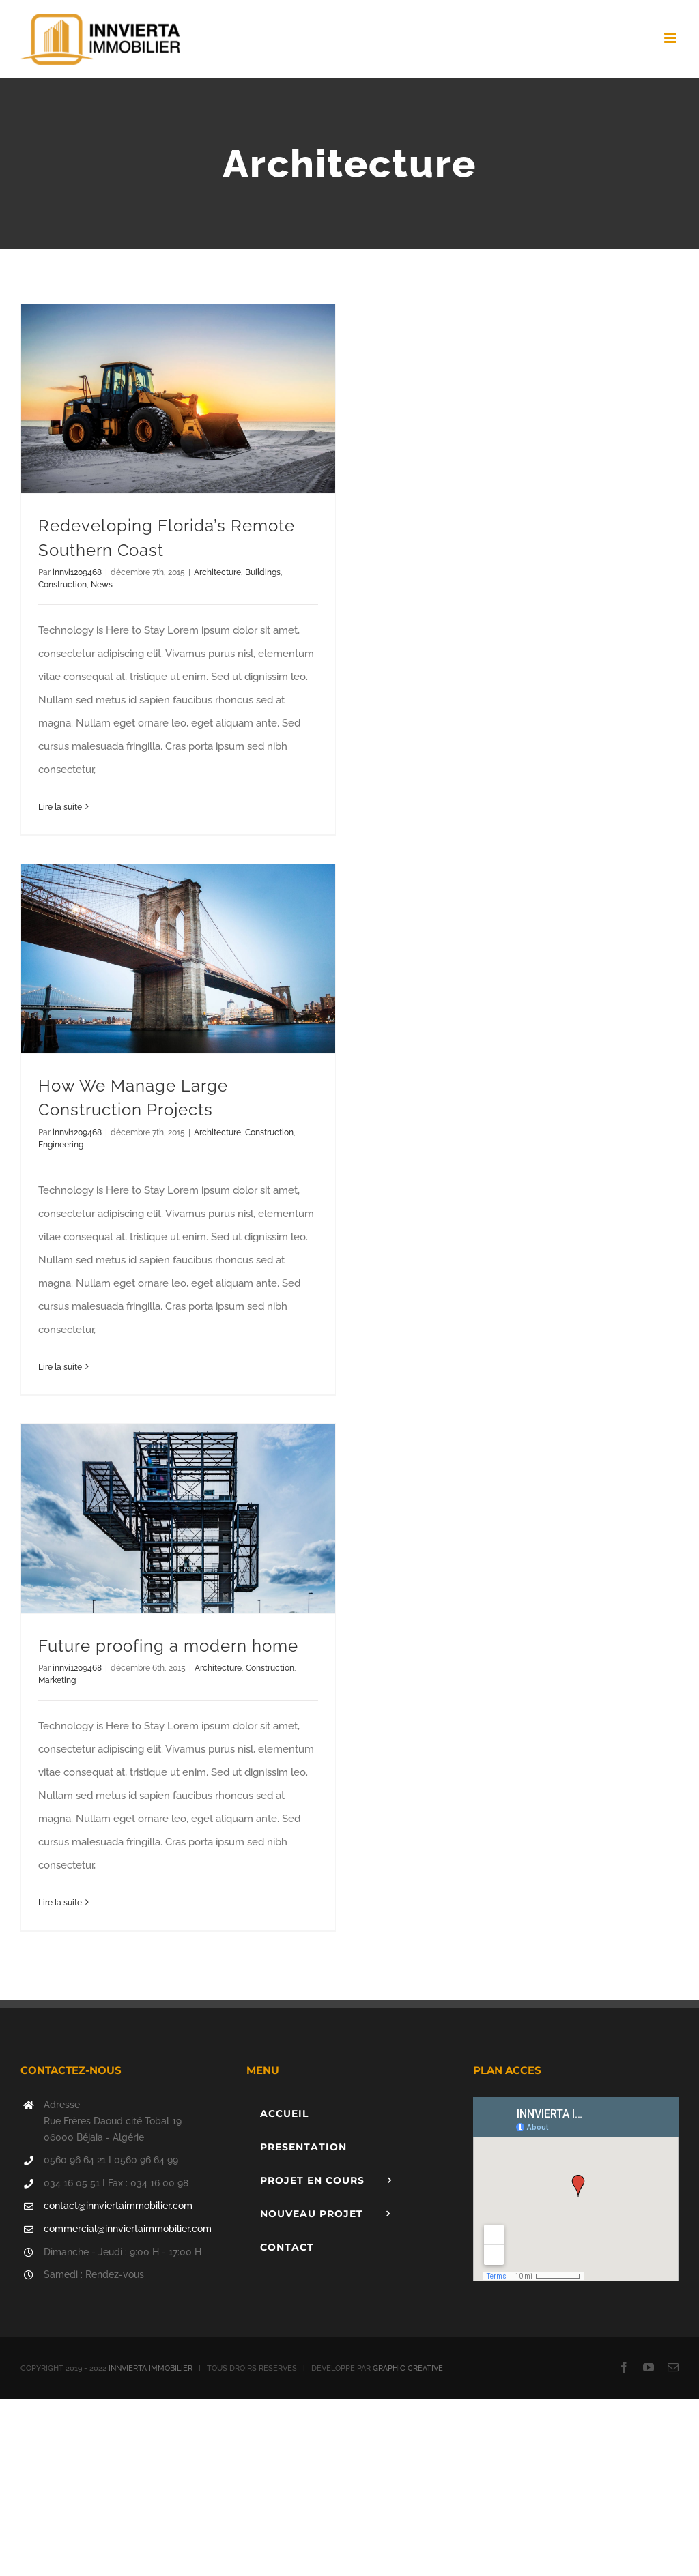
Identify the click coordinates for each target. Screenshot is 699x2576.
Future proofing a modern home (168, 1646)
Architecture (217, 572)
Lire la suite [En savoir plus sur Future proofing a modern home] (60, 1902)
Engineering (60, 1145)
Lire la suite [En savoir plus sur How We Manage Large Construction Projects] (60, 1367)
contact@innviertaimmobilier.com (118, 2205)
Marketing (57, 1680)
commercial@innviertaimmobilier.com (128, 2228)
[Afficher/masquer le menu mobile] (671, 38)
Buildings (263, 572)
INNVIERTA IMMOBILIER (150, 2368)
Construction (62, 584)
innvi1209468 (77, 572)
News (102, 584)
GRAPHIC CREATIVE (408, 2368)
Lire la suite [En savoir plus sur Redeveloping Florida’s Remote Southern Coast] (60, 807)
